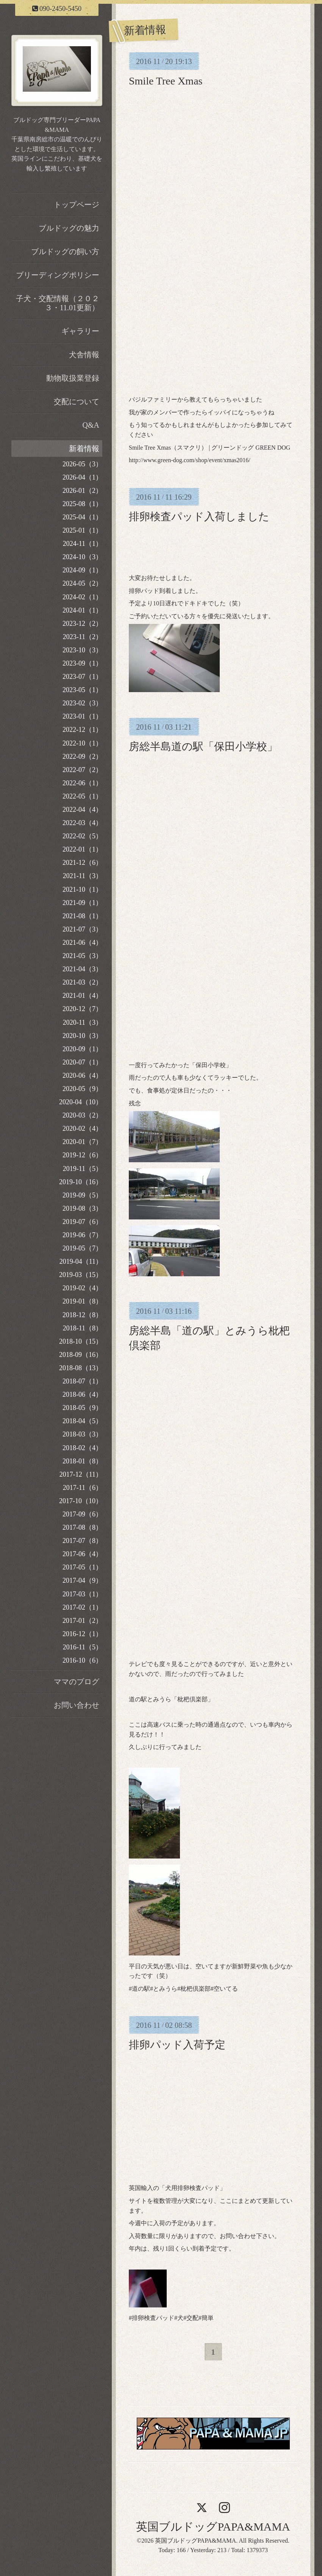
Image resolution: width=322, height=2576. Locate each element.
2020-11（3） (82, 1022)
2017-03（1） (82, 1594)
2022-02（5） (82, 836)
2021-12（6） (82, 862)
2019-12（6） (82, 1155)
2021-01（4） (82, 995)
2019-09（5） (82, 1195)
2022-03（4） (82, 823)
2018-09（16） (80, 1354)
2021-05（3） (82, 956)
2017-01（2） (82, 1620)
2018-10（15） (80, 1341)
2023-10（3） (82, 650)
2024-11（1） (82, 543)
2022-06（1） (82, 783)
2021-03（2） (82, 982)
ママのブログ (76, 1681)
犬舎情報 (84, 354)
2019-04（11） (80, 1261)
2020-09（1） (82, 1049)
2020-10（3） (82, 1035)
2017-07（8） (82, 1540)
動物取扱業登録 (72, 378)
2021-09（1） (82, 903)
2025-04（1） (82, 517)
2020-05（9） (82, 1089)
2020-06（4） (82, 1075)
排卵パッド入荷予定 (177, 2045)
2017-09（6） (82, 1514)
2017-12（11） (80, 1474)
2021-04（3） (82, 969)
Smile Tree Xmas (165, 81)
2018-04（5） (82, 1421)
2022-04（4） (82, 809)
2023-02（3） (82, 703)
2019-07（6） (82, 1221)
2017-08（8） (82, 1527)
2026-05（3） (82, 464)
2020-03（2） (82, 1115)
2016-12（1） (82, 1634)
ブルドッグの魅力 (69, 228)
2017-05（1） (82, 1567)
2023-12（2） (82, 623)
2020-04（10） (80, 1102)
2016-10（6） (82, 1660)
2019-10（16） (80, 1182)
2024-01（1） (82, 610)
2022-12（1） (82, 729)
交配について (76, 401)
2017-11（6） (82, 1487)
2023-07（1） (82, 676)
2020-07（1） (82, 1062)
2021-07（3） (82, 929)
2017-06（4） (82, 1554)
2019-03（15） (80, 1275)
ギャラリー (80, 331)
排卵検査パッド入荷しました (199, 516)
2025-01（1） (82, 530)
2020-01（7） (82, 1142)
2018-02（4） (82, 1448)
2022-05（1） (82, 796)
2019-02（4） (82, 1288)
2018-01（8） (82, 1461)
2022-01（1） (82, 849)
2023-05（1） (82, 690)
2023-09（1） (82, 663)
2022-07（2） (82, 770)
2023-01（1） (82, 716)
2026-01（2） (82, 490)
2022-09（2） (82, 756)
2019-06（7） (82, 1235)
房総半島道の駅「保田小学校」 (203, 746)
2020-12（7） (82, 1009)
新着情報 (84, 448)
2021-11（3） (82, 876)
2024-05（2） (82, 583)
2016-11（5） (82, 1647)
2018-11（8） (82, 1328)
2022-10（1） (82, 743)
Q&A (91, 425)
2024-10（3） (82, 557)
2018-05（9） (82, 1407)
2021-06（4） (82, 942)
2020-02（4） (82, 1128)
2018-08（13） (80, 1368)
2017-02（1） (82, 1607)
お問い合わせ (76, 1705)
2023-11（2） (82, 637)
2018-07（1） (82, 1381)
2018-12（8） (82, 1315)
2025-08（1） (82, 504)
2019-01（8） (82, 1301)
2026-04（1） (82, 477)
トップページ (76, 204)
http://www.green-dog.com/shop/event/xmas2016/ (189, 460)
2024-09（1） (82, 570)
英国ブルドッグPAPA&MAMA (213, 2526)
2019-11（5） (82, 1168)
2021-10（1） (82, 889)
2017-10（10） (80, 1501)
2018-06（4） (82, 1394)
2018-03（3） (82, 1434)
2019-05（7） (82, 1248)
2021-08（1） (82, 916)
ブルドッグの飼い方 (65, 251)
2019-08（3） (82, 1208)
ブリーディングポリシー (57, 275)
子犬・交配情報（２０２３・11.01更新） (57, 303)
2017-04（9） (82, 1580)
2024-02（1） (82, 597)
